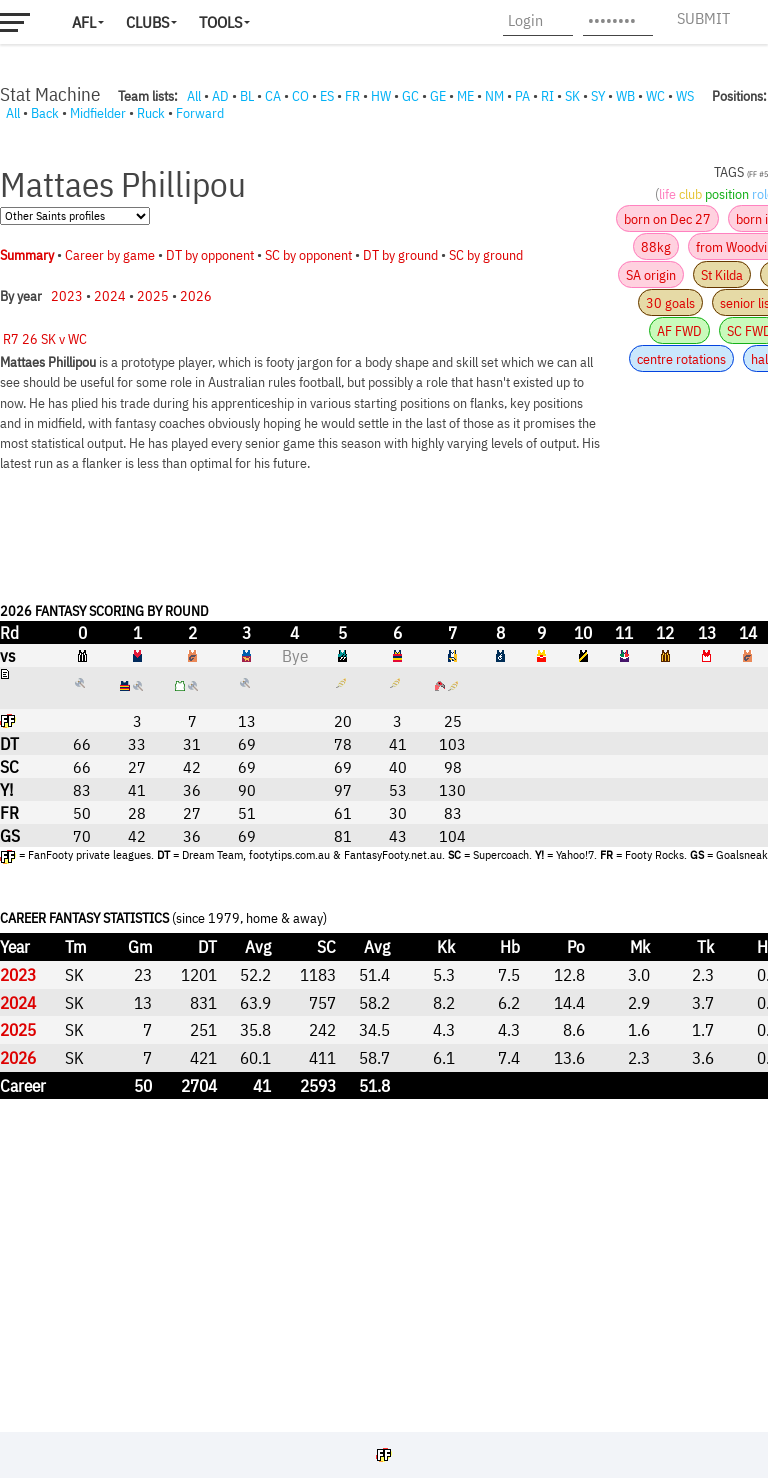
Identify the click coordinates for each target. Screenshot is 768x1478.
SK (572, 96)
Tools (220, 22)
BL (247, 96)
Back (45, 113)
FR (352, 96)
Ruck (151, 113)
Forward (200, 113)
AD (220, 96)
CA (273, 96)
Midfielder (98, 113)
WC (655, 96)
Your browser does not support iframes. (384, 772)
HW (381, 96)
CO (300, 96)
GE (438, 96)
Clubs (147, 22)
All (194, 96)
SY (598, 96)
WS (685, 96)
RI (547, 96)
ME (465, 96)
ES (327, 96)
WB (625, 96)
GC (410, 96)
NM (494, 96)
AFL (84, 22)
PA (522, 96)
